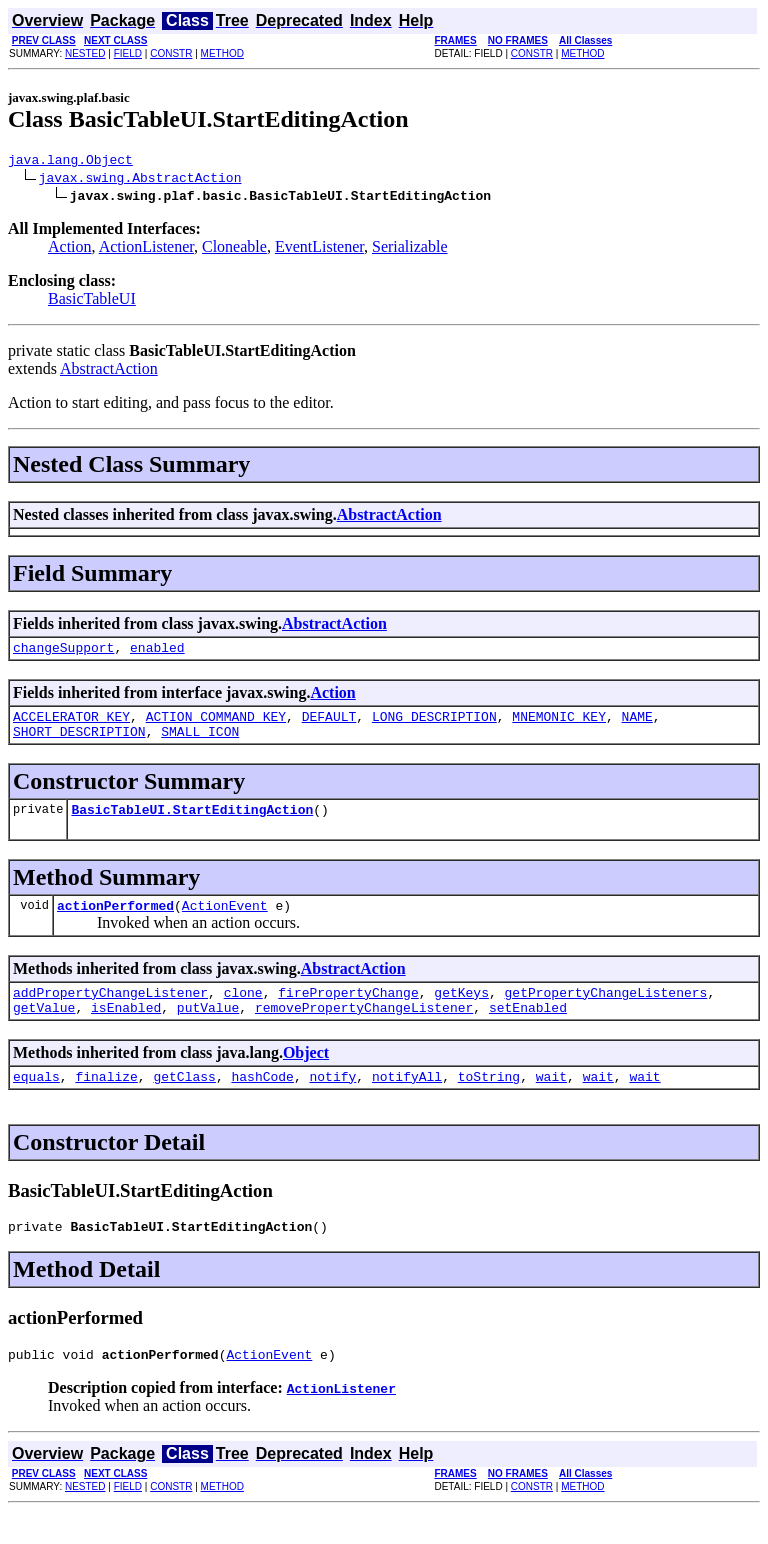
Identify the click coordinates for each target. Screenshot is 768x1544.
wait (551, 1103)
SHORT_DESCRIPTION (79, 743)
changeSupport (63, 653)
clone (243, 1013)
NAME (637, 725)
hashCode (262, 1103)
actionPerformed (115, 923)
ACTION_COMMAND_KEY (216, 725)
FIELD (128, 53)
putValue (208, 1031)
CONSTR (171, 53)
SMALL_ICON (200, 743)
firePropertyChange (348, 1013)
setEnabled (528, 1031)
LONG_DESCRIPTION (434, 725)
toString (489, 1103)
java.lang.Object (70, 162)
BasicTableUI (92, 301)
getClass (184, 1103)
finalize (106, 1103)
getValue (44, 1031)
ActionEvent (225, 923)
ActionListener (146, 249)
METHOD (222, 53)
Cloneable (234, 249)
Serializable (410, 249)
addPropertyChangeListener (110, 1013)
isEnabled (126, 1031)
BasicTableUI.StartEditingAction (192, 824)
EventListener (319, 249)
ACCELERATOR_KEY (71, 725)
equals (36, 1103)
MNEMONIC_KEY (559, 725)
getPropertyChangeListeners (605, 1013)
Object (306, 1076)
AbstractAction (109, 371)
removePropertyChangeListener (364, 1031)
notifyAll (407, 1103)
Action (70, 249)
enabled (157, 653)
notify (332, 1103)
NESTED (85, 53)
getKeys (461, 1013)
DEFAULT (329, 725)
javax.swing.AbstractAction (140, 180)
